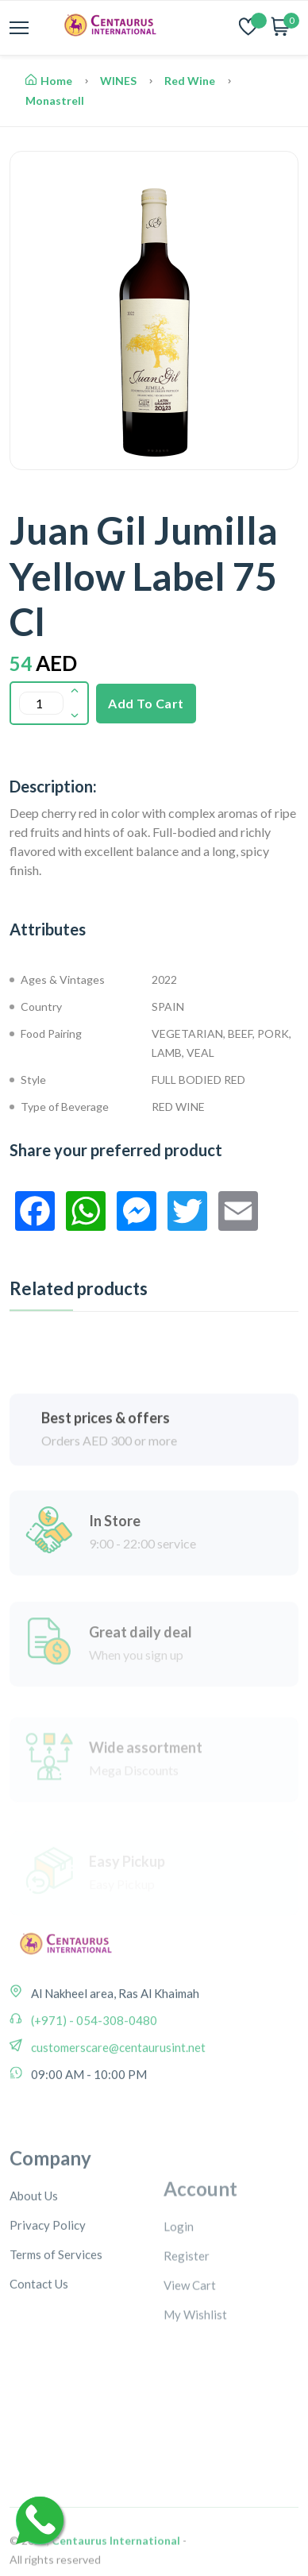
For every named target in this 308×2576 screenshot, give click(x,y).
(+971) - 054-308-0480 (93, 2074)
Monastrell (54, 100)
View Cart (190, 2369)
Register (187, 2339)
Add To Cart (146, 703)
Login (179, 2310)
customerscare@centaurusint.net (117, 2101)
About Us (34, 2279)
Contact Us (39, 2367)
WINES (118, 80)
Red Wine (189, 80)
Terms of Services (56, 2338)
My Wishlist (195, 2398)
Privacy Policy (48, 2308)
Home (48, 80)
